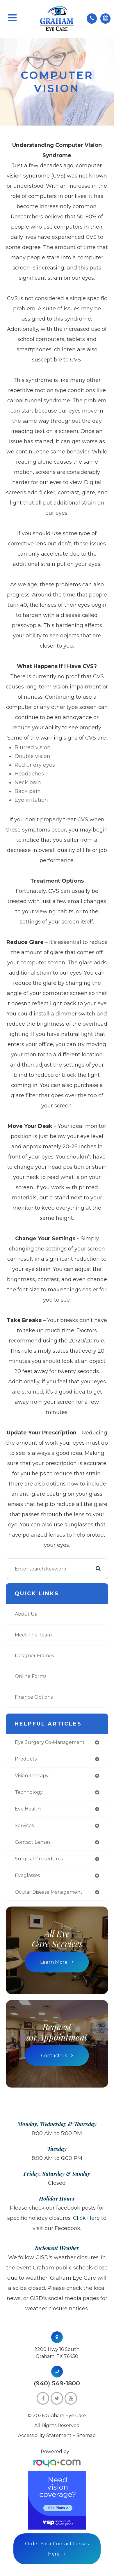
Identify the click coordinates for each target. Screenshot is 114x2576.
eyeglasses (27, 1875)
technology (29, 1792)
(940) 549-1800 (57, 2383)
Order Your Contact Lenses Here (57, 2549)
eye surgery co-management (50, 1742)
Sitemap (86, 2435)
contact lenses (32, 1842)
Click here (86, 2218)
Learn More (53, 1962)
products (26, 1759)
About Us (26, 1614)
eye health (28, 1809)
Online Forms (30, 1676)
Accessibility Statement (45, 2435)
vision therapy (32, 1775)
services (24, 1825)
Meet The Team (33, 1635)
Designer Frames (34, 1655)
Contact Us (54, 2055)
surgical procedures (39, 1859)
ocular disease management (48, 1892)
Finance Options (34, 1697)
